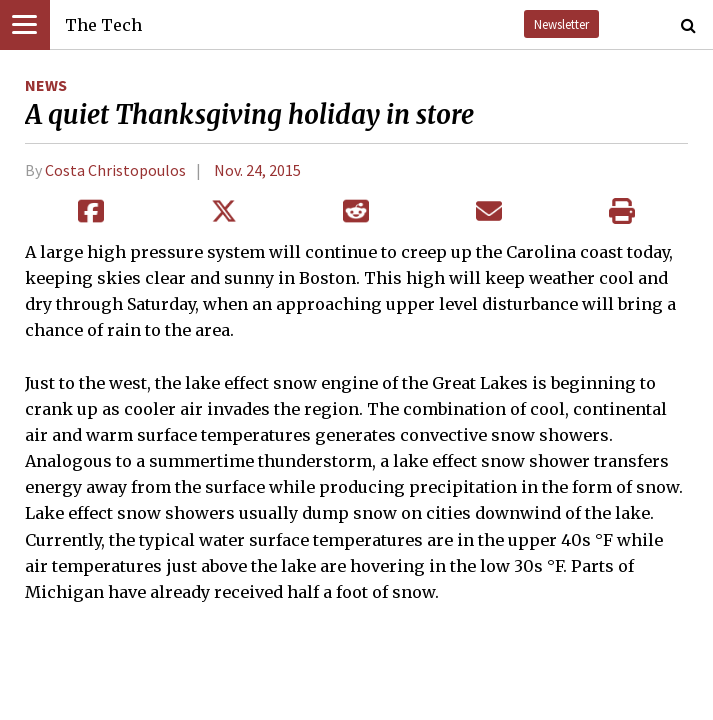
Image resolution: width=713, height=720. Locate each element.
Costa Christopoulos (115, 170)
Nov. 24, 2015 (257, 170)
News (46, 85)
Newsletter (561, 24)
